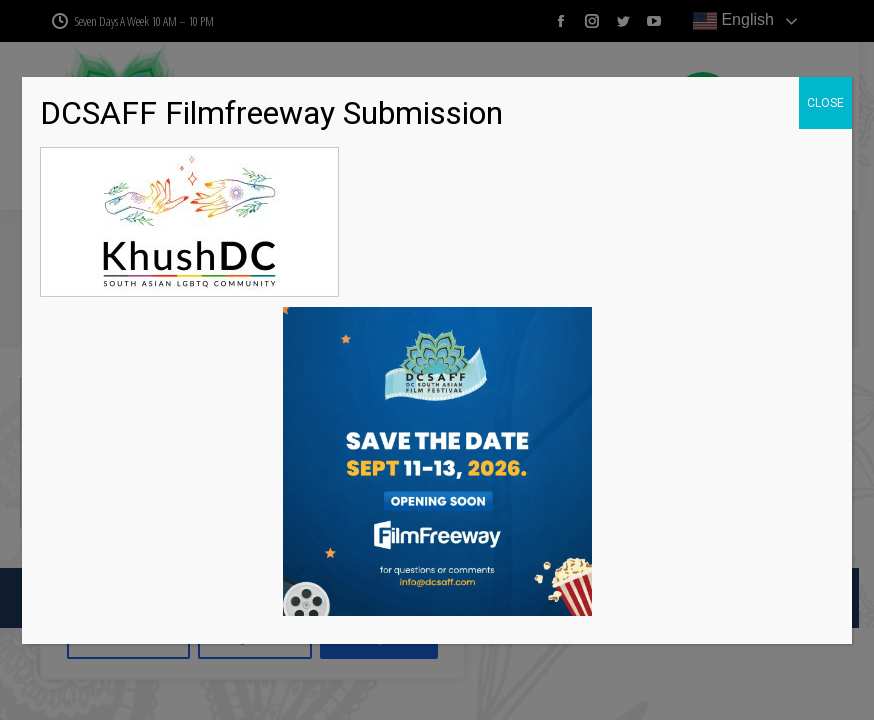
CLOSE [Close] (825, 103)
